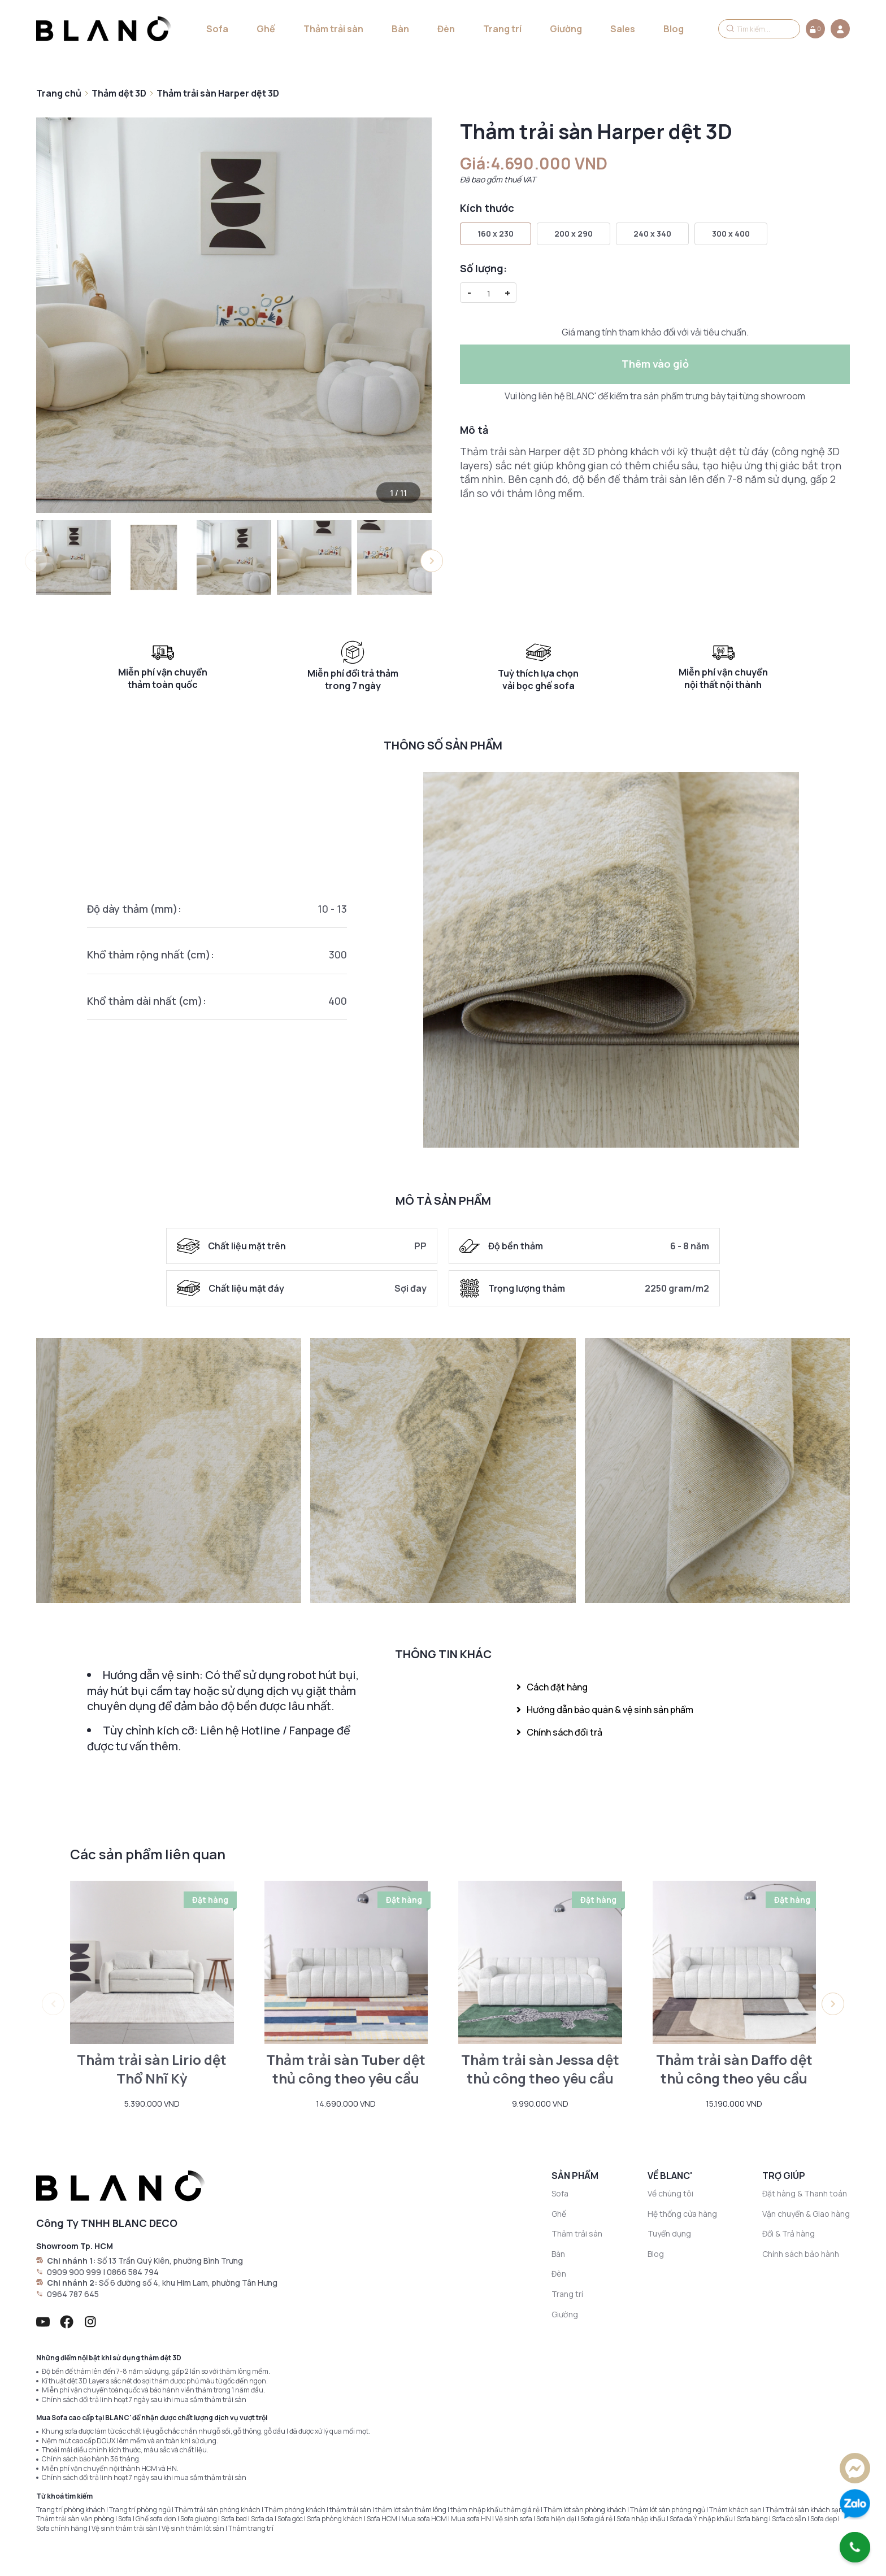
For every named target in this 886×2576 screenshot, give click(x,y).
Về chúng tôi (670, 2193)
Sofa (217, 29)
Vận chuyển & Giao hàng (806, 2213)
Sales (622, 29)
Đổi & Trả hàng (788, 2233)
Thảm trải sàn (333, 29)
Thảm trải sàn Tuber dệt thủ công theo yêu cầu (345, 2069)
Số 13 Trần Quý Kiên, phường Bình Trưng (170, 2260)
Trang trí (502, 29)
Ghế (266, 29)
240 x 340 (652, 233)
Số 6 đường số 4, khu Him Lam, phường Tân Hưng (188, 2282)
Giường (566, 29)
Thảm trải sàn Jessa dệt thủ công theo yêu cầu (540, 2069)
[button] (431, 561)
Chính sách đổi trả (559, 1732)
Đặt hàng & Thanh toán (804, 2193)
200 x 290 (573, 233)
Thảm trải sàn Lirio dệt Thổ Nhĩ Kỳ (152, 2069)
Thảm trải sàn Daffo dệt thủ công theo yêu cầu (734, 2069)
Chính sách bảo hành (800, 2253)
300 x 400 (731, 233)
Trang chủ (58, 93)
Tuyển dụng (669, 2233)
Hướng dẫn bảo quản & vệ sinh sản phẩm (604, 1709)
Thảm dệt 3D (119, 93)
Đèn (446, 29)
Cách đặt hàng (552, 1687)
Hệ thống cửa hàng (682, 2213)
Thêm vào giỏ (655, 364)
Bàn (400, 29)
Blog (673, 29)
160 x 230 (495, 233)
